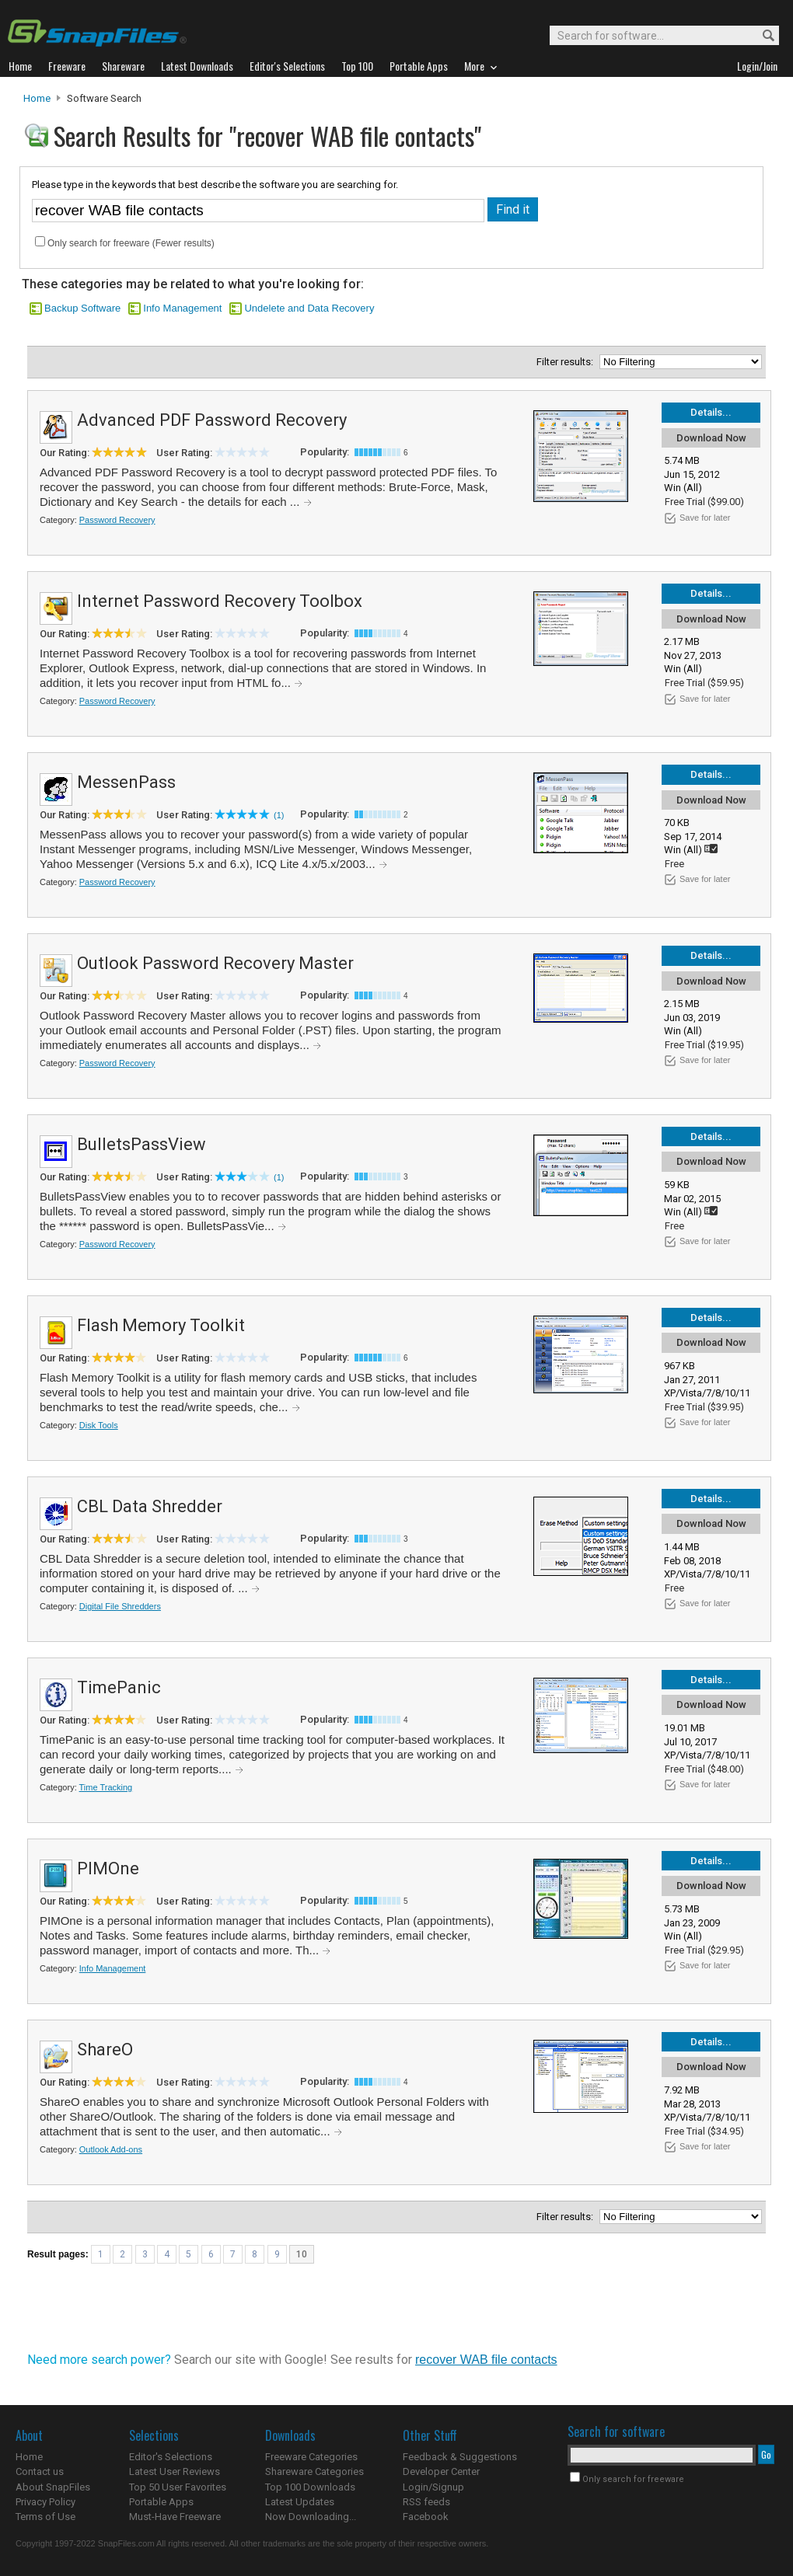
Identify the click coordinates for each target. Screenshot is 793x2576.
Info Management (182, 308)
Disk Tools (98, 1425)
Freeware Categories (311, 2457)
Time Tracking (106, 1787)
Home (37, 98)
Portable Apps (161, 2502)
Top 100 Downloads (310, 2487)
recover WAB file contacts (486, 2359)
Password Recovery (117, 520)
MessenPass (126, 782)
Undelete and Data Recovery (309, 308)
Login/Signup (433, 2487)
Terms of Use (45, 2516)
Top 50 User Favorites (177, 2487)
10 (301, 2254)
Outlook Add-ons (110, 2149)
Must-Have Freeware (175, 2516)
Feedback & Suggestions (460, 2457)
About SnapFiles (53, 2487)
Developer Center (441, 2471)
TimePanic (119, 1687)
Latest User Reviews (174, 2471)
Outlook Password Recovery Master (215, 963)
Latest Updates (299, 2502)
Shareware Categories (314, 2471)
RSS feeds (426, 2502)
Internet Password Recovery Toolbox (219, 601)
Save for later (704, 517)
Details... (711, 412)
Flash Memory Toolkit (161, 1325)
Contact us (40, 2471)
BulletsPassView (141, 1144)
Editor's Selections (170, 2457)
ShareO (105, 2049)
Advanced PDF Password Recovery (212, 420)
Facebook (426, 2516)
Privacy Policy (45, 2502)
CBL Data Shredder (149, 1506)
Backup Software (82, 308)
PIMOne (108, 1868)
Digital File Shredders (120, 1606)
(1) (279, 815)
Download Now (711, 438)
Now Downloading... (310, 2516)
